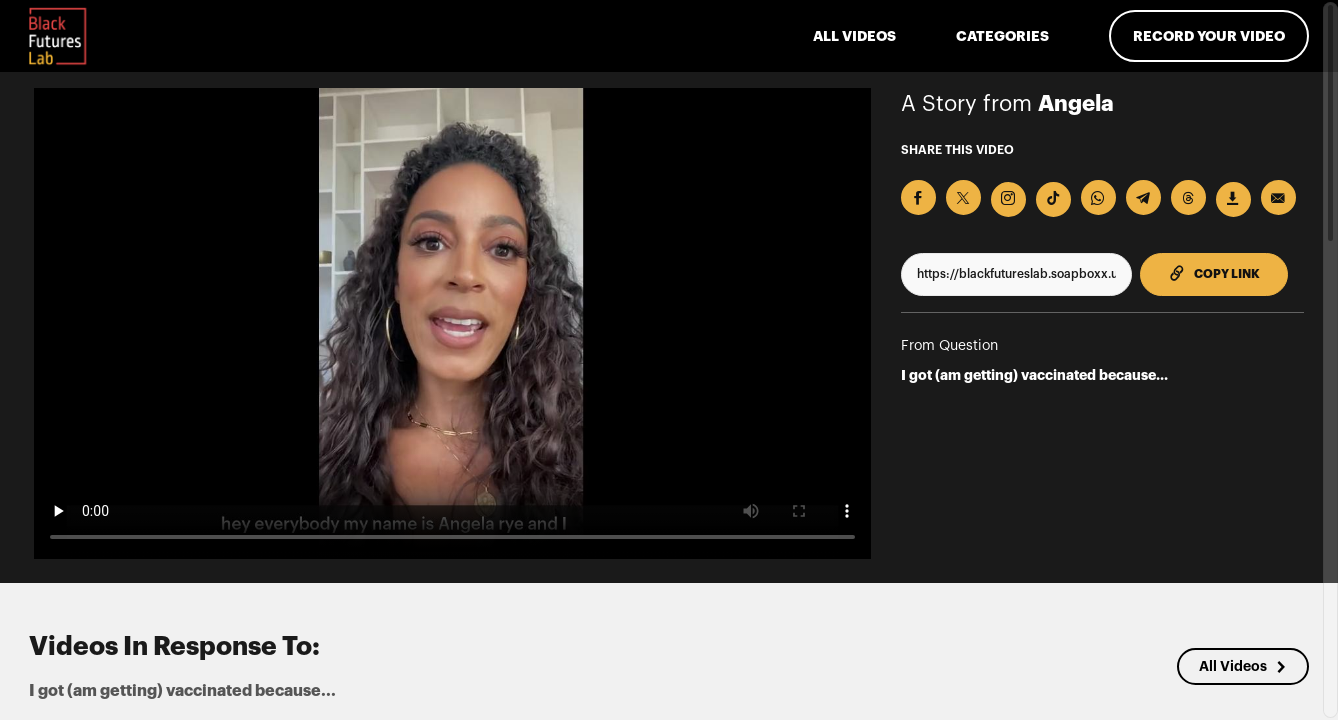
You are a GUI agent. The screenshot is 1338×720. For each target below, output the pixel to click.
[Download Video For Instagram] (1008, 199)
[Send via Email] (1278, 197)
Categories (1002, 36)
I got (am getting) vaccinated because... (1034, 375)
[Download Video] (1233, 199)
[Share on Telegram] (1143, 197)
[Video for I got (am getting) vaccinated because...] (452, 323)
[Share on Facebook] (918, 197)
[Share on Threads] (1188, 197)
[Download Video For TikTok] (1053, 199)
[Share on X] (963, 197)
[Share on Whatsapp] (1098, 197)
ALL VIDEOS (854, 36)
